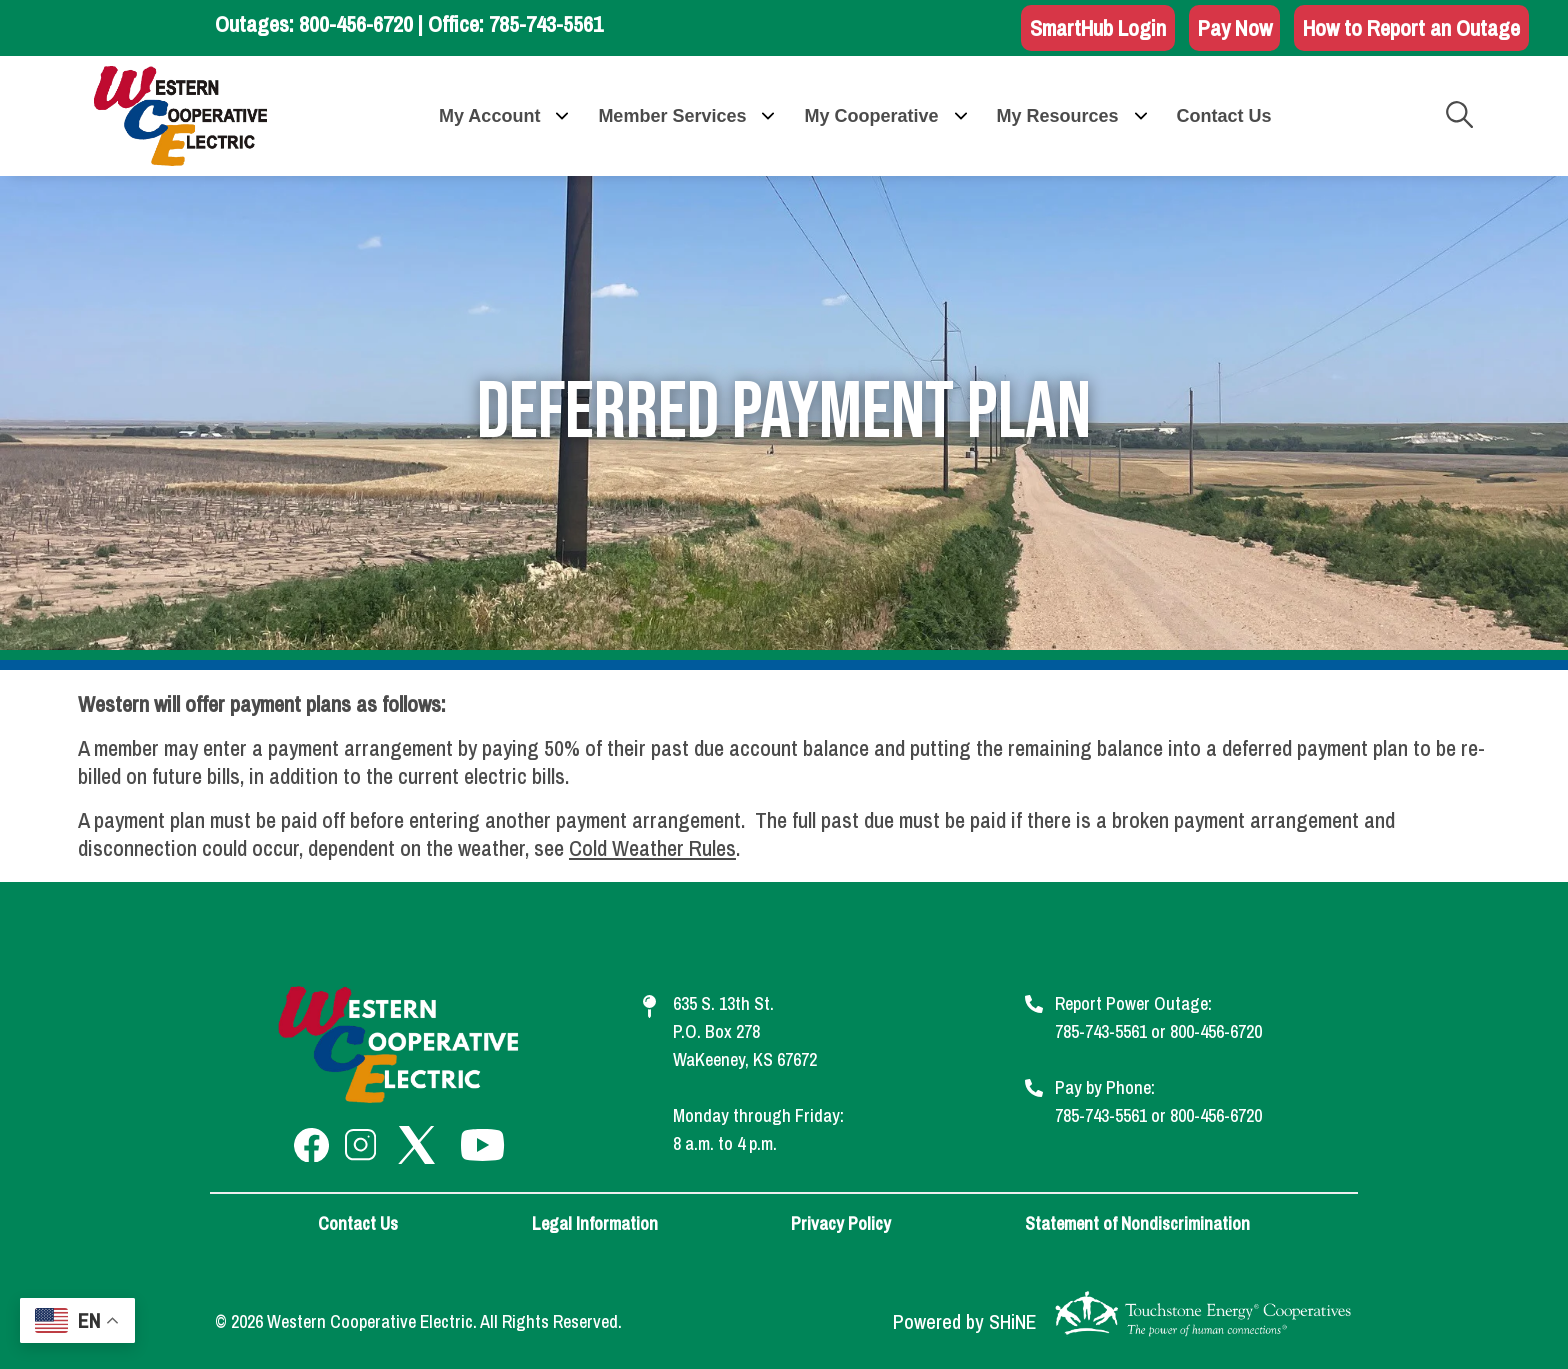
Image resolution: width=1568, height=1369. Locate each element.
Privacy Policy (841, 1223)
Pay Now (1235, 28)
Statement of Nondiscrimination (1137, 1223)
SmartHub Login (1098, 28)
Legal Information (595, 1223)
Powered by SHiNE (965, 1322)
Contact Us (358, 1223)
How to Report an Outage (1411, 28)
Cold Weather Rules (652, 848)
